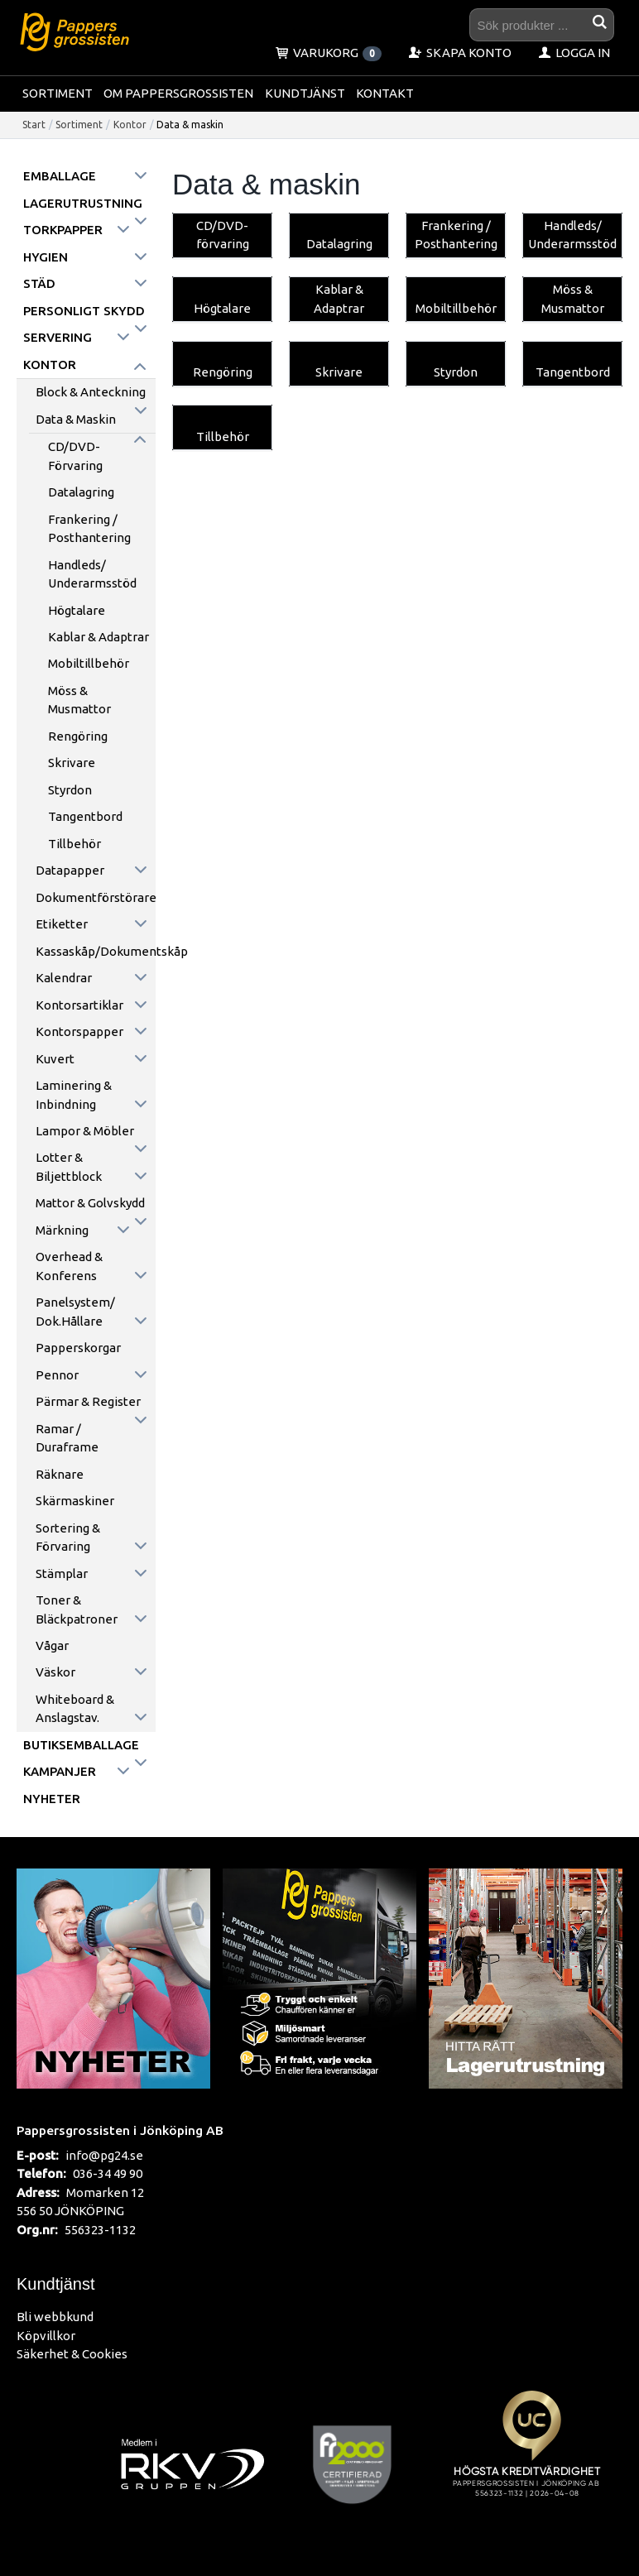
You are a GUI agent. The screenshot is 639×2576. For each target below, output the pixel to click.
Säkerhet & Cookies (72, 2354)
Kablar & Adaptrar (98, 637)
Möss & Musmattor (79, 700)
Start (34, 124)
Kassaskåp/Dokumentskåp (96, 951)
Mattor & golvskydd (90, 1203)
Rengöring (78, 736)
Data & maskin (76, 419)
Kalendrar (64, 978)
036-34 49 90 (107, 2173)
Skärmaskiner (75, 1501)
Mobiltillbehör (88, 663)
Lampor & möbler (85, 1131)
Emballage (59, 176)
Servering (57, 337)
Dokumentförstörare (96, 897)
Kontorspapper (79, 1031)
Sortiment (57, 93)
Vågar (52, 1645)
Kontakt (385, 93)
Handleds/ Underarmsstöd (92, 574)
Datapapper (70, 870)
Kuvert (55, 1059)
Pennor (57, 1375)
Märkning (62, 1230)
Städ (39, 283)
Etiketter (62, 924)
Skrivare (71, 763)
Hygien (45, 257)
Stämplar (62, 1573)
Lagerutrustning (82, 203)
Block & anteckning (91, 392)
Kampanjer (59, 1771)
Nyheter (51, 1799)
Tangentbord (85, 816)
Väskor (55, 1672)
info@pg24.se (104, 2155)
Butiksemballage (81, 1745)
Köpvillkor (46, 2336)
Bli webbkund (55, 2317)
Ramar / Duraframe (67, 1438)
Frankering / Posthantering (89, 528)
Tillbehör (74, 844)
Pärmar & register (88, 1401)
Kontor (130, 124)
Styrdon (70, 790)
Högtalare (76, 610)
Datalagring (81, 492)
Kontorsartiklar (79, 1005)
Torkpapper (63, 230)
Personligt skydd (84, 311)
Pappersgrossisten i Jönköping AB (120, 2130)
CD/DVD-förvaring (75, 456)
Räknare (60, 1474)
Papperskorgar (78, 1348)
